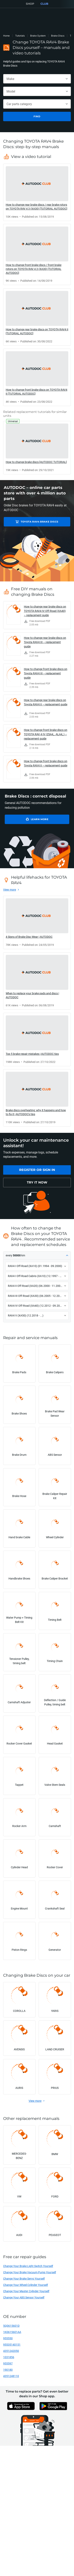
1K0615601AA (12, 2332)
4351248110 (11, 2376)
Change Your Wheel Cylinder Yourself (25, 2285)
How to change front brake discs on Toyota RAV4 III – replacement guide (45, 673)
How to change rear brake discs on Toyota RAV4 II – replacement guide (45, 702)
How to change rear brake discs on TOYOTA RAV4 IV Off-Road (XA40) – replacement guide (45, 611)
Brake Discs (57, 35)
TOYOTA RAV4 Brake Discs (39, 521)
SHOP (30, 4)
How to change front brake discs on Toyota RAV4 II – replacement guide (45, 763)
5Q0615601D (11, 2326)
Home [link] (6, 35)
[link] (37, 192)
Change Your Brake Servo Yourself (24, 2278)
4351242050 (11, 2351)
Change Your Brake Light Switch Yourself (28, 2266)
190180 (8, 2370)
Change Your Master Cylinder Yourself (26, 2291)
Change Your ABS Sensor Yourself (23, 2297)
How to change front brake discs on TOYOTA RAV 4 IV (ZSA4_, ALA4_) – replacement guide (45, 734)
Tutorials (20, 35)
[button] (37, 1255)
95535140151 (12, 2344)
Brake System (38, 35)
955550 (8, 2338)
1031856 (8, 2357)
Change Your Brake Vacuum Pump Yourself (29, 2272)
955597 (8, 2363)
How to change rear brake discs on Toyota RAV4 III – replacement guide (45, 642)
